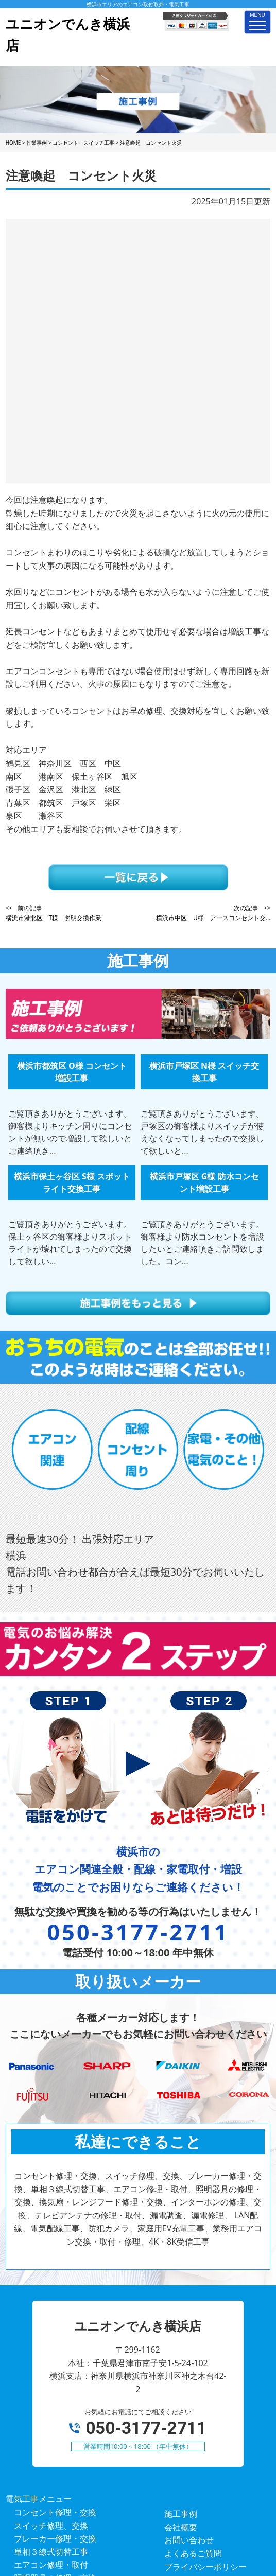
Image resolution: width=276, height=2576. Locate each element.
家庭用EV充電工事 (47, 2449)
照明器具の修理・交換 (55, 2357)
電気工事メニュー (39, 2278)
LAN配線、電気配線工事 (59, 2423)
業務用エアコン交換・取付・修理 (75, 2462)
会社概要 (180, 2306)
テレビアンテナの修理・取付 (67, 2397)
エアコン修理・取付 (51, 2344)
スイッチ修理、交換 (51, 2304)
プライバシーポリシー (205, 2346)
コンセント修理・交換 (55, 2291)
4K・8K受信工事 (44, 2475)
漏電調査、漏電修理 (51, 2409)
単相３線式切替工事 (51, 2331)
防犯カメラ (34, 2436)
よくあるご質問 (193, 2332)
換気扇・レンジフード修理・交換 (75, 2370)
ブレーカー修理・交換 (55, 2317)
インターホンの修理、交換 (63, 2383)
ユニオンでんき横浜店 (124, 2521)
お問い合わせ (189, 2319)
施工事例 (180, 2293)
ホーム (176, 2359)
